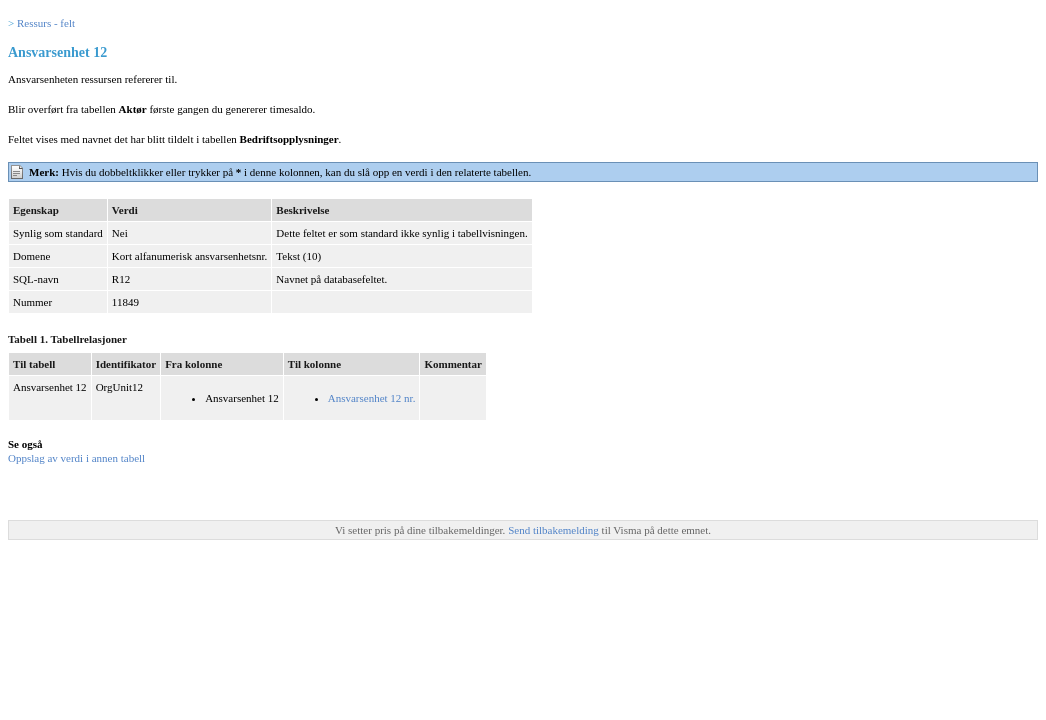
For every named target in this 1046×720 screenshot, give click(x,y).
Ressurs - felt (46, 23)
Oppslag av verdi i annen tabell (76, 458)
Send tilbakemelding (554, 530)
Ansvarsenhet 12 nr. (372, 398)
